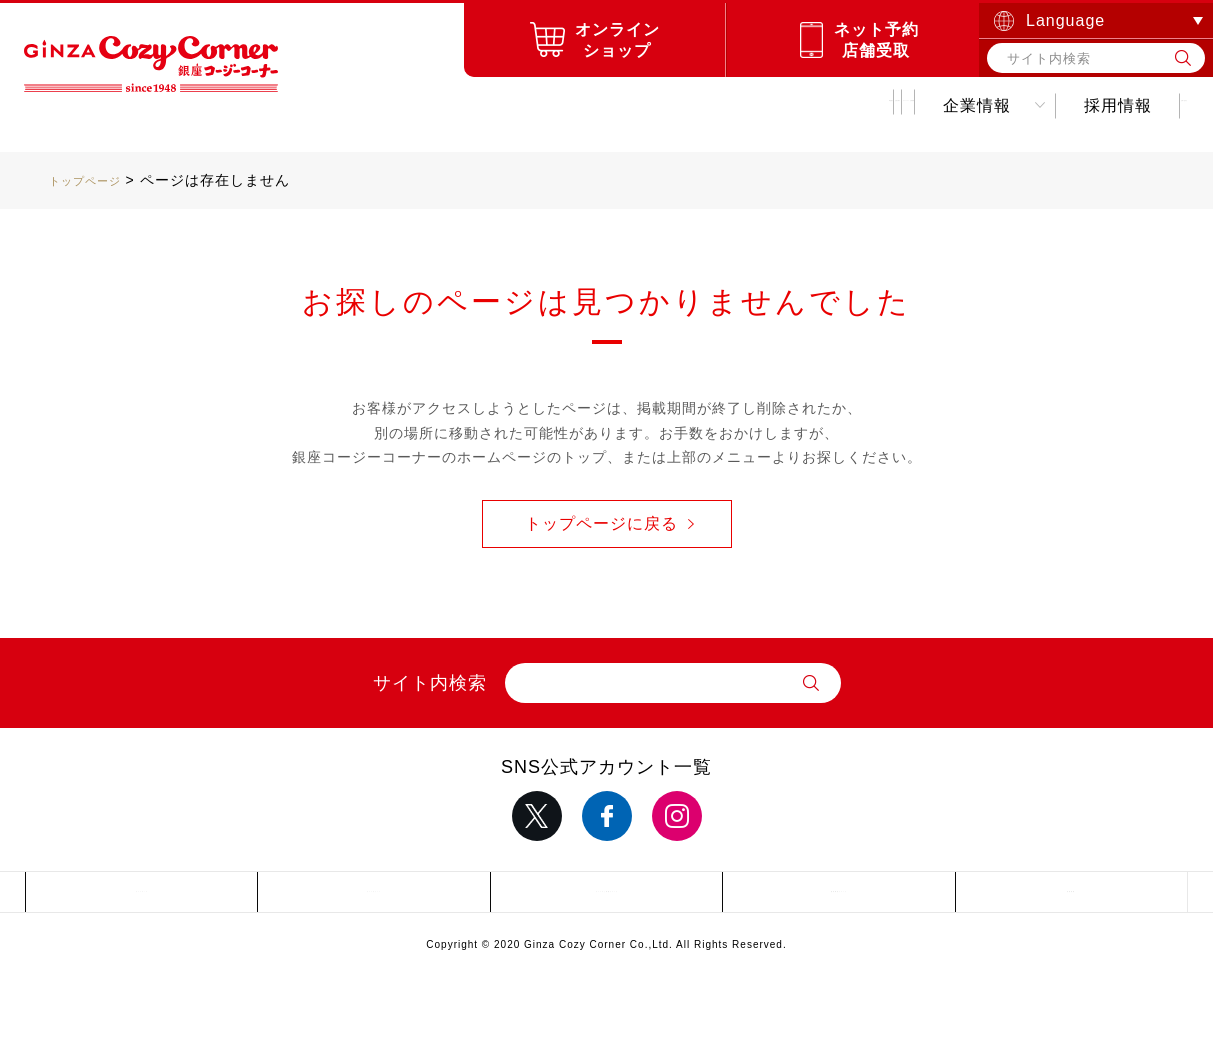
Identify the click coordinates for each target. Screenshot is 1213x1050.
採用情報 (969, 105)
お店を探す (453, 105)
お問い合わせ (1109, 105)
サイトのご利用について (606, 897)
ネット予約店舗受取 (876, 40)
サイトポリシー (374, 897)
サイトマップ (142, 897)
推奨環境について (839, 897)
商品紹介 (322, 105)
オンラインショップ (617, 40)
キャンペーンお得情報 (645, 105)
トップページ (94, 180)
